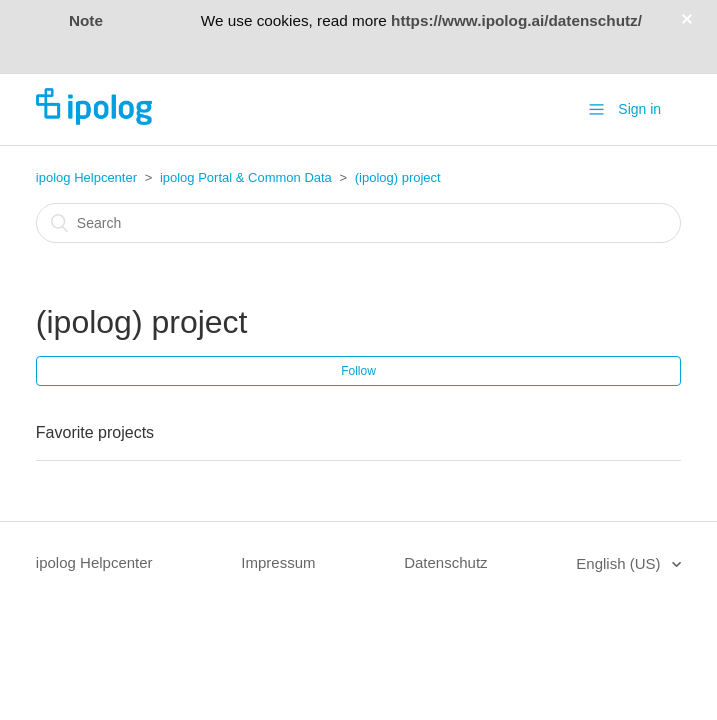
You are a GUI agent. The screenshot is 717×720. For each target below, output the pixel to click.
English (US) (620, 563)
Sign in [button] (639, 109)
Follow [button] (358, 371)
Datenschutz (445, 562)
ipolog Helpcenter (86, 177)
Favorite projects (95, 432)
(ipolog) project (398, 177)
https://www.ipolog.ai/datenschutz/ (516, 20)
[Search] (358, 223)
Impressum (278, 562)
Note (86, 20)
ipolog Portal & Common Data (246, 177)
